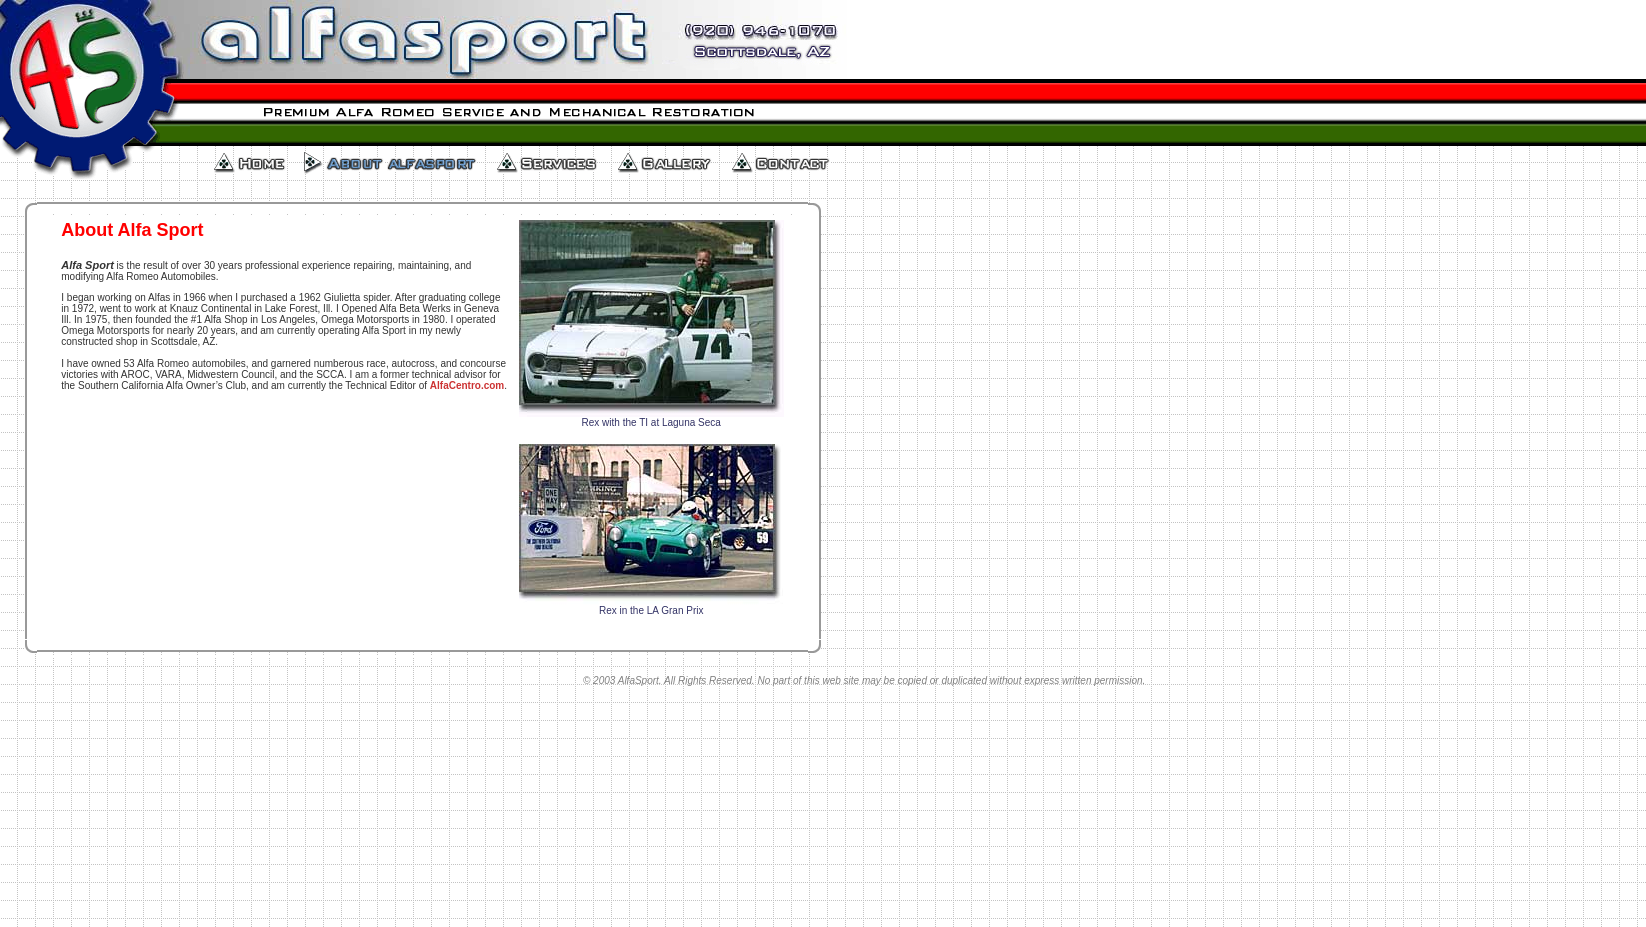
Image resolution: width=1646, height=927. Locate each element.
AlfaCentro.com (467, 385)
